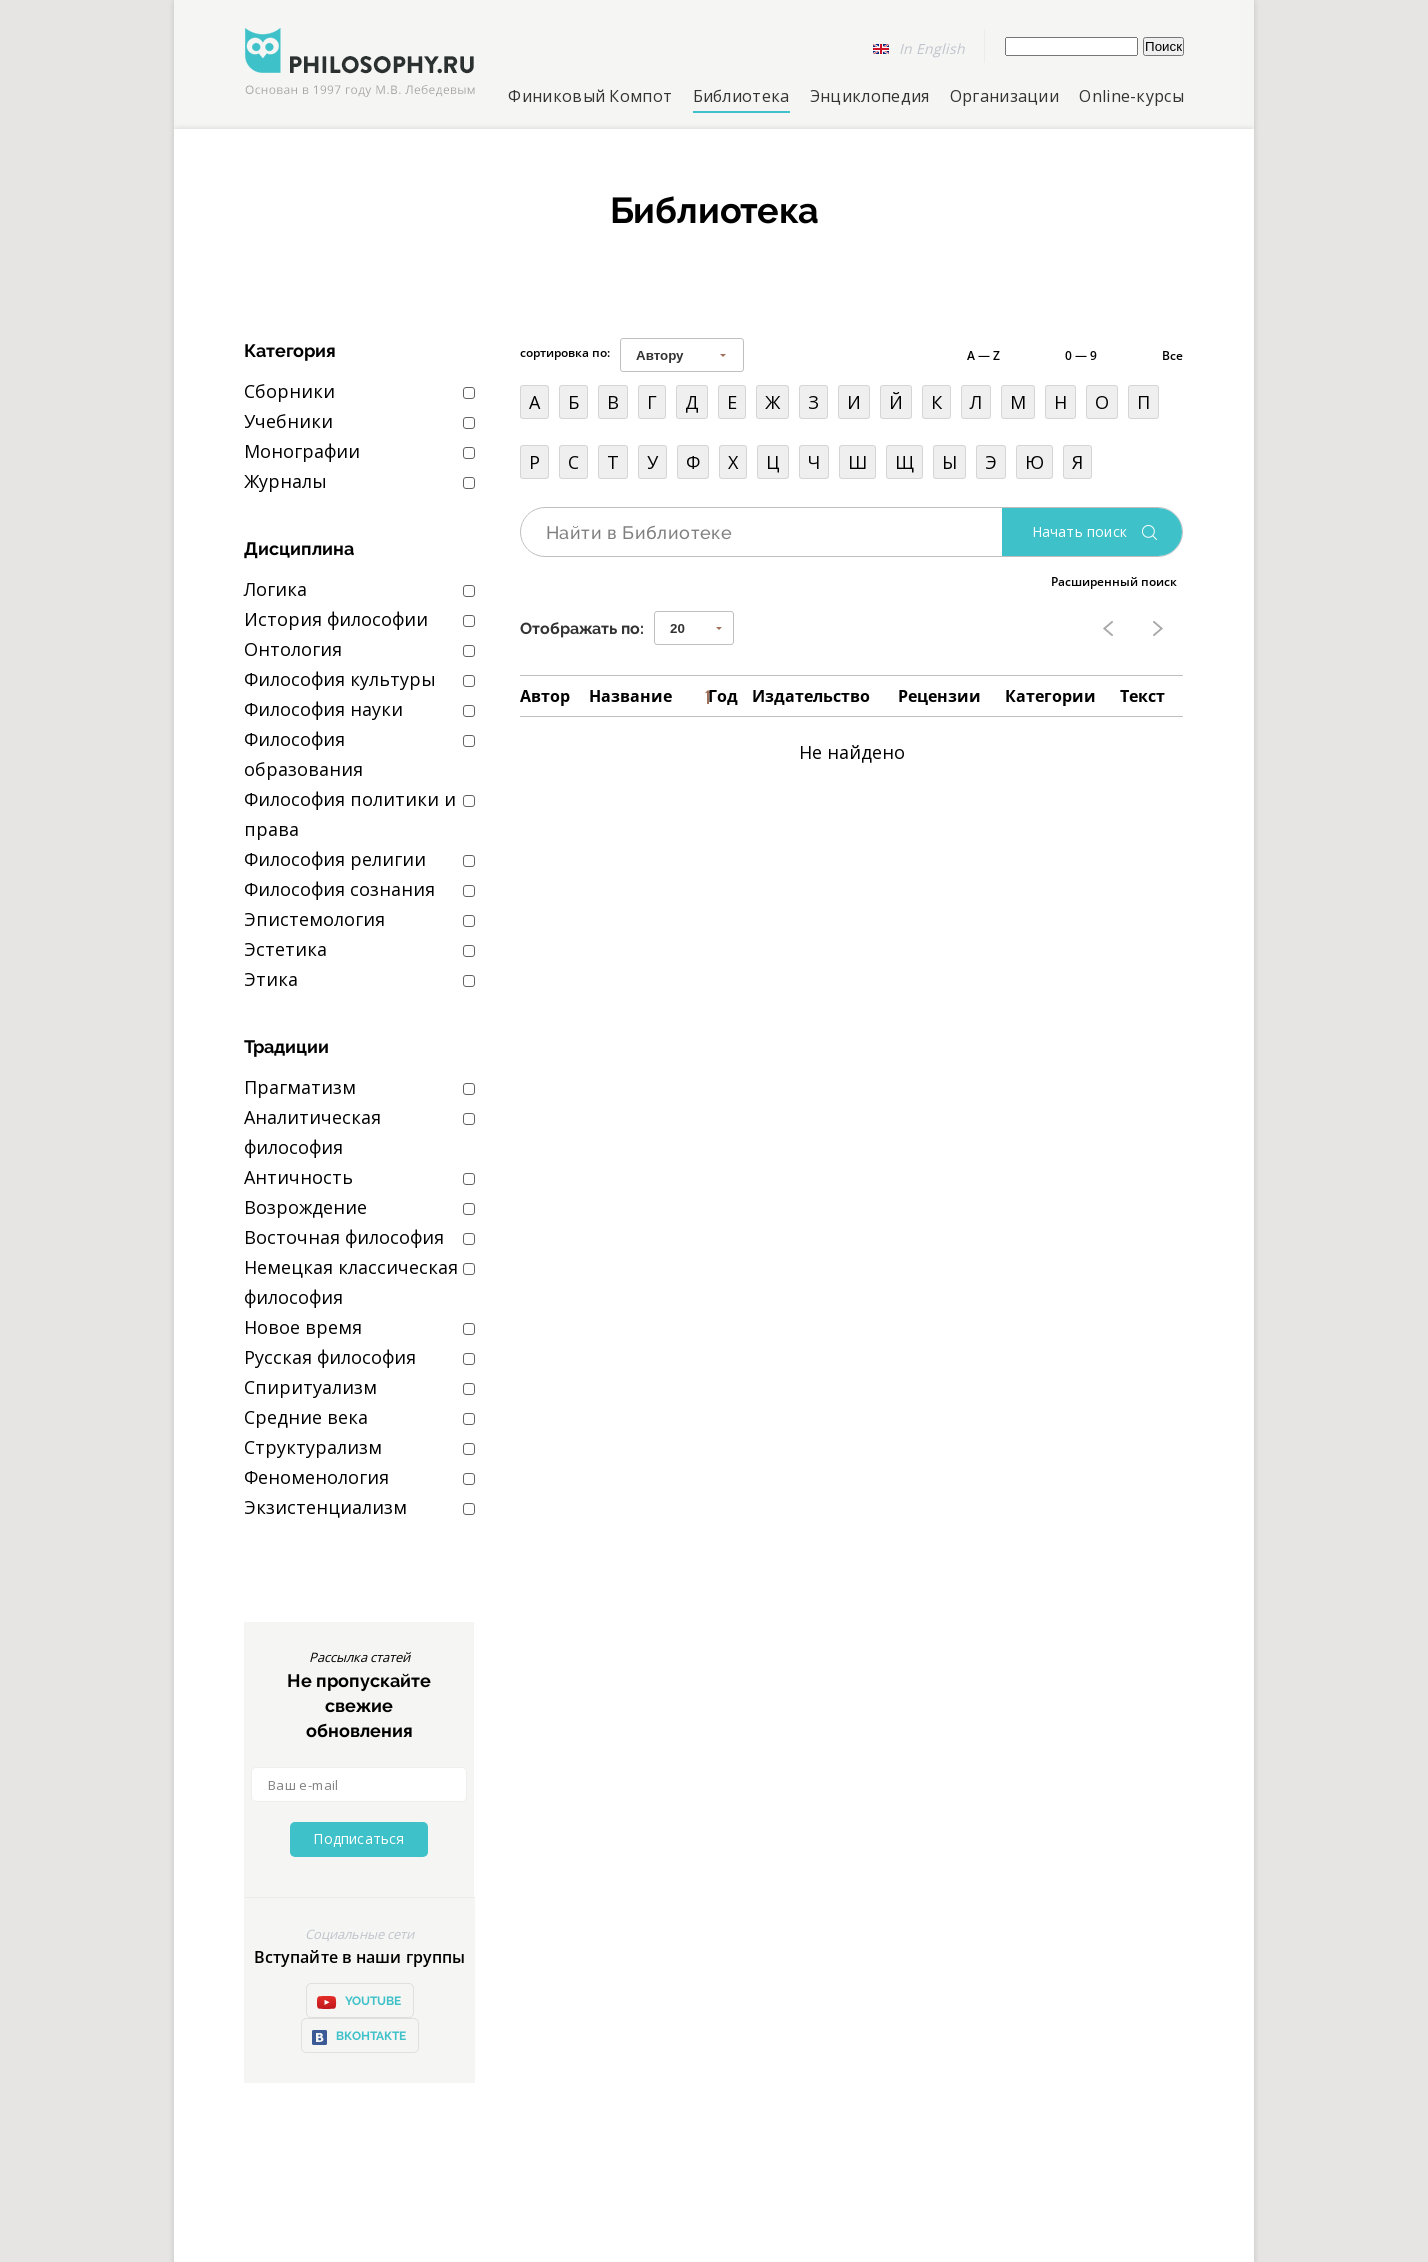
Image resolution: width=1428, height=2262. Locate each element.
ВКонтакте (358, 2037)
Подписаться (358, 1838)
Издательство (811, 696)
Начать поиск (1079, 531)
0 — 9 (1081, 355)
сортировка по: (565, 352)
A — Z (983, 355)
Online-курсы (1131, 96)
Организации (1004, 96)
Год (723, 696)
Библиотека (741, 96)
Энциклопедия (870, 96)
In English (932, 48)
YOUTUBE (358, 2002)
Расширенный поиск (1114, 581)
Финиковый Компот (590, 96)
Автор (545, 696)
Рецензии (939, 696)
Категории (1050, 696)
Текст (1142, 696)
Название (630, 696)
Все (1172, 355)
